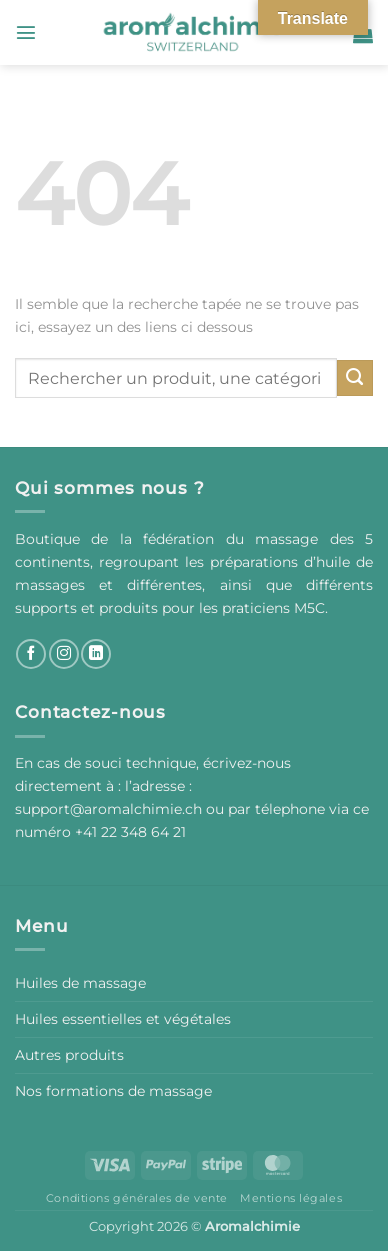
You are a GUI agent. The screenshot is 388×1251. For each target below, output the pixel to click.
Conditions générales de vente (137, 1198)
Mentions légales (291, 1198)
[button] (26, 32)
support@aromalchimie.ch (110, 809)
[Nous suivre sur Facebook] (31, 654)
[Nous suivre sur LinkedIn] (96, 654)
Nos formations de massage (113, 1091)
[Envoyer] (355, 378)
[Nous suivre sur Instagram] (64, 654)
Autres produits (69, 1055)
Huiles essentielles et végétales (123, 1019)
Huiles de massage (80, 983)
